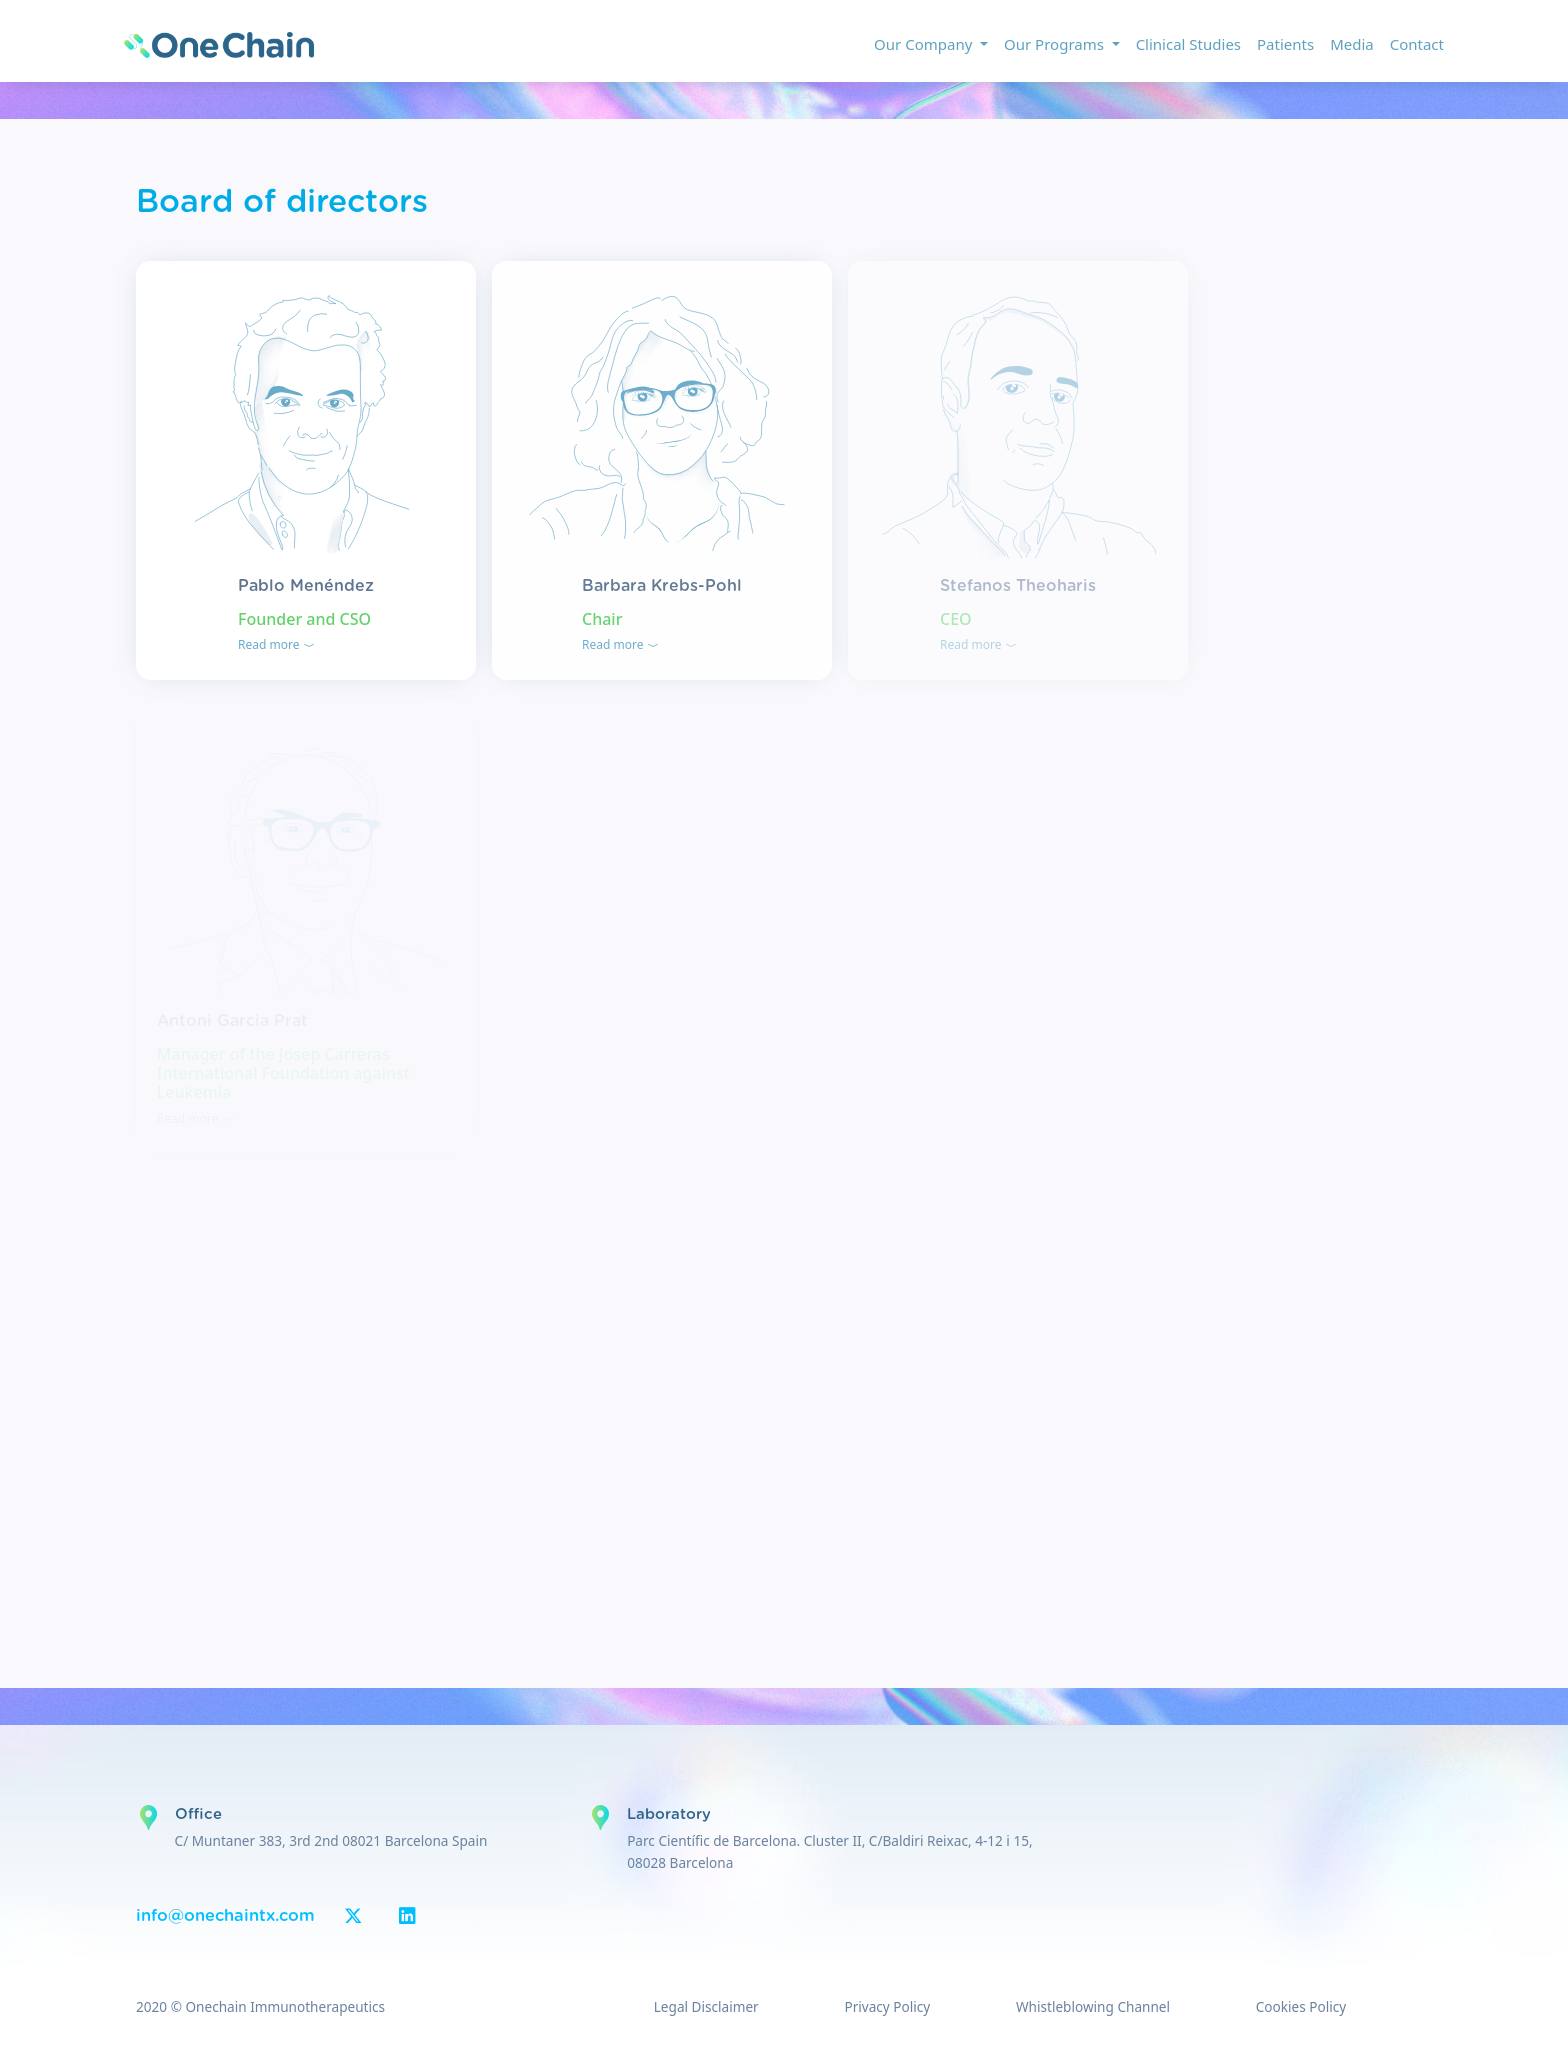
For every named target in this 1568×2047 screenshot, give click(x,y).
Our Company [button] (925, 44)
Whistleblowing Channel (1093, 2006)
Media (1352, 44)
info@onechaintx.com (225, 1916)
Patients (1285, 44)
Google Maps (148, 1817)
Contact (1417, 44)
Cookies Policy (1301, 2006)
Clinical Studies (1188, 44)
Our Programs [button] (1056, 44)
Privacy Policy (887, 2006)
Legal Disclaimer (706, 2006)
